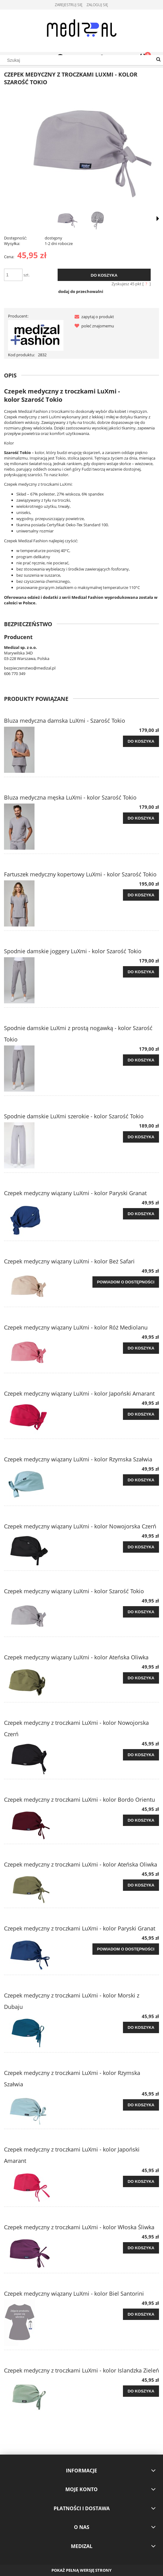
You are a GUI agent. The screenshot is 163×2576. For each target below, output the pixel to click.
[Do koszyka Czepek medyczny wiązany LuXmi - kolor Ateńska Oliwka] (141, 1678)
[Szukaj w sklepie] (81, 60)
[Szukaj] (158, 59)
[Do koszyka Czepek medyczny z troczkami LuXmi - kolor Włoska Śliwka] (141, 2248)
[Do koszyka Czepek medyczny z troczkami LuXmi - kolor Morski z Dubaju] (141, 2027)
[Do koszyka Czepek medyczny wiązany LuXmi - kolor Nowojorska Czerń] (141, 1547)
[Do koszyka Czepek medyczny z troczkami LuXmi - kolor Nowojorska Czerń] (141, 1755)
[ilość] (13, 275)
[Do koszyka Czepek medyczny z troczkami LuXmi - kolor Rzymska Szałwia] (141, 2105)
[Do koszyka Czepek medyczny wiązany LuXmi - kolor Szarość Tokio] (141, 1612)
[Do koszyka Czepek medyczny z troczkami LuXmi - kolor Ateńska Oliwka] (141, 1885)
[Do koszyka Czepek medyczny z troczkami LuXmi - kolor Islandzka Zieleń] (141, 2391)
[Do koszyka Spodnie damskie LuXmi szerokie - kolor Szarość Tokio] (141, 1137)
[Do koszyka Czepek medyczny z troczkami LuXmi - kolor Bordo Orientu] (141, 1820)
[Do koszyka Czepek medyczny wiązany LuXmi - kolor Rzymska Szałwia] (141, 1480)
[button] (93, 316)
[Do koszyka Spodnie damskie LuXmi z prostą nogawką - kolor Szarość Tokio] (141, 1060)
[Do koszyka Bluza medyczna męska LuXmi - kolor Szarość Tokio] (141, 818)
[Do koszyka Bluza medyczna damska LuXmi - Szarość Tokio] (141, 741)
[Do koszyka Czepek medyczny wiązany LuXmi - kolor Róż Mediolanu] (141, 1348)
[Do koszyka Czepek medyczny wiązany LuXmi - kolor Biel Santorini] (141, 2314)
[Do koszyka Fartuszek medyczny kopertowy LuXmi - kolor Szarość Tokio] (141, 895)
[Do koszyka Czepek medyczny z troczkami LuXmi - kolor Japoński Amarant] (141, 2181)
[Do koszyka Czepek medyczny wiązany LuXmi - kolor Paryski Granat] (141, 1214)
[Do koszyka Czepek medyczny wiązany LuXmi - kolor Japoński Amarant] (141, 1414)
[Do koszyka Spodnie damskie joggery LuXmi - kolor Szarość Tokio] (141, 972)
